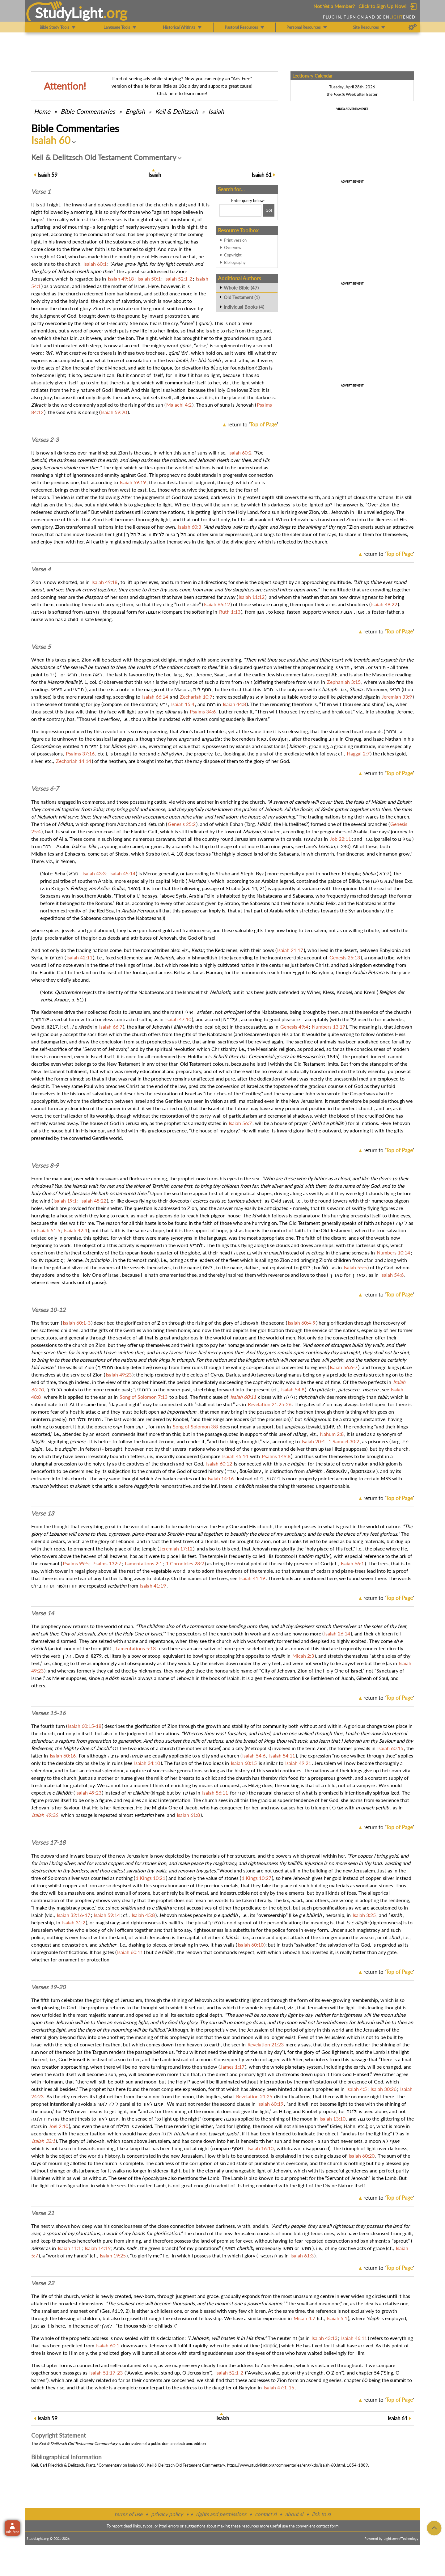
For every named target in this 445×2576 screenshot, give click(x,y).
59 (47, 174)
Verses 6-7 (45, 788)
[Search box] (240, 210)
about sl (294, 2514)
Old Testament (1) (242, 297)
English (135, 111)
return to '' (252, 424)
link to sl (321, 2514)
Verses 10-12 (48, 1309)
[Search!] (268, 210)
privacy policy (167, 2514)
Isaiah (216, 111)
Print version (235, 240)
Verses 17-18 (48, 1842)
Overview (232, 247)
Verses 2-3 (45, 439)
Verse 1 (41, 191)
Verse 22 (42, 2283)
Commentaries (88, 111)
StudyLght (69, 12)
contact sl (266, 2514)
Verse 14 (42, 1613)
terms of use (128, 2514)
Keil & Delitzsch (176, 111)
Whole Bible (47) (241, 287)
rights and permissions (221, 2514)
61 (262, 174)
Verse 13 (42, 1513)
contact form (327, 2525)
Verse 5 (41, 646)
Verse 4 (41, 569)
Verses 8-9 (45, 1165)
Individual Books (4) (244, 307)
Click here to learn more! (182, 93)
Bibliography (235, 262)
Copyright (233, 254)
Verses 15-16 (48, 1713)
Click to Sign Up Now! (382, 6)
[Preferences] (413, 27)
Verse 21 (42, 2213)
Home (42, 111)
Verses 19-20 (48, 1987)
